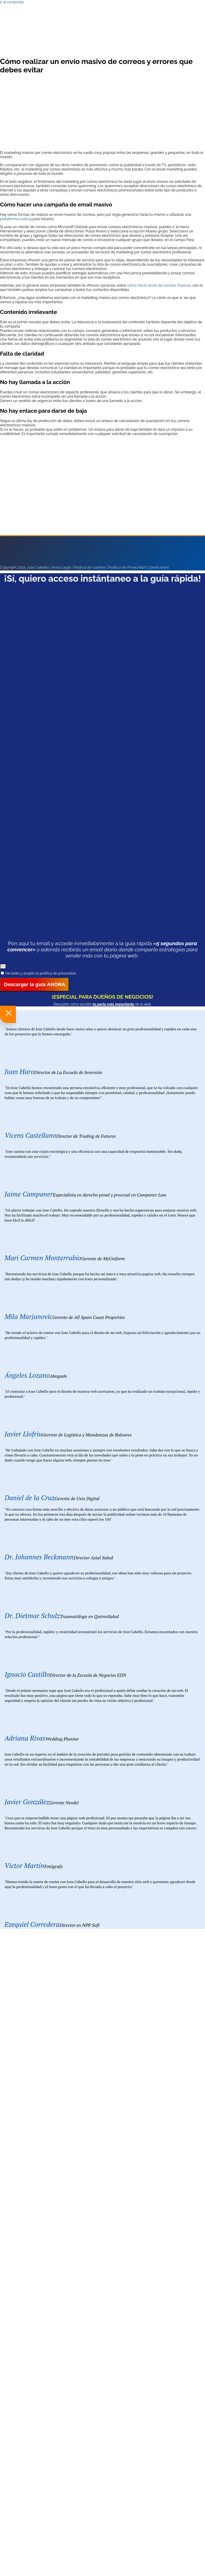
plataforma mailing (16, 219)
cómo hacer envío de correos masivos (159, 285)
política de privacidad (58, 973)
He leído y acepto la (40, 973)
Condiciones (158, 567)
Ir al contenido (12, 2)
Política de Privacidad (126, 567)
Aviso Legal (61, 567)
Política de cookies (90, 567)
